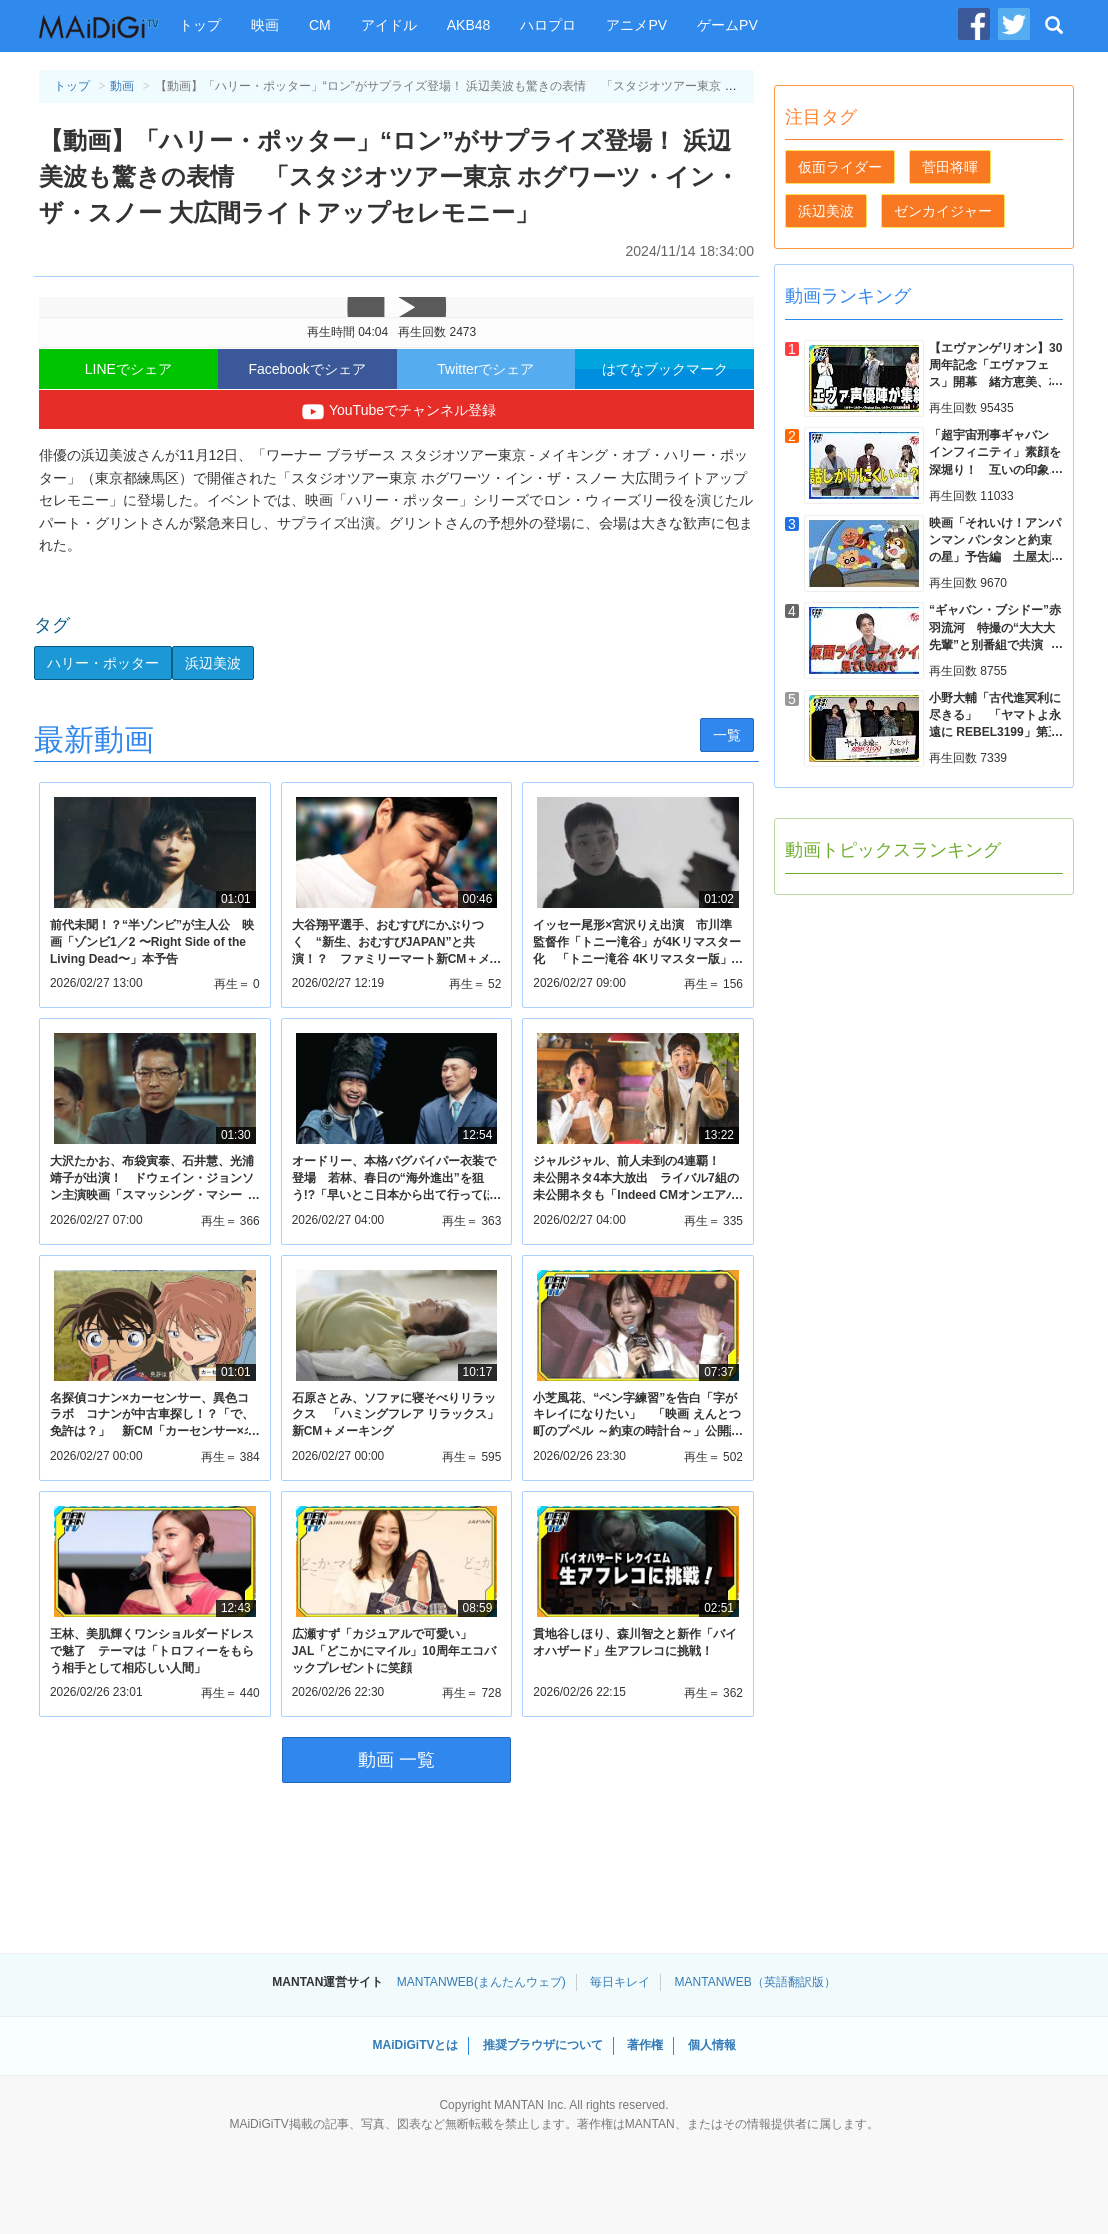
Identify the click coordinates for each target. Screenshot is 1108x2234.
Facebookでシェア (306, 369)
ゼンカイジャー (943, 211)
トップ (200, 25)
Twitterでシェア (485, 369)
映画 (265, 25)
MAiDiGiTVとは (415, 2045)
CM (320, 25)
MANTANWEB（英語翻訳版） (755, 1982)
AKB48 (469, 25)
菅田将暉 (950, 167)
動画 (122, 86)
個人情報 (712, 2045)
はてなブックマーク (665, 369)
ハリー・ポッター (103, 663)
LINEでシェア (128, 369)
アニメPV (636, 25)
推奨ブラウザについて (543, 2045)
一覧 (727, 735)
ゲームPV (727, 25)
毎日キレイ (620, 1982)
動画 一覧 (396, 1760)
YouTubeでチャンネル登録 (396, 412)
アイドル (389, 25)
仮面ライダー (840, 167)
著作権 (645, 2045)
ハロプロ (548, 25)
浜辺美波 (213, 663)
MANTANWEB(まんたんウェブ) (481, 1982)
